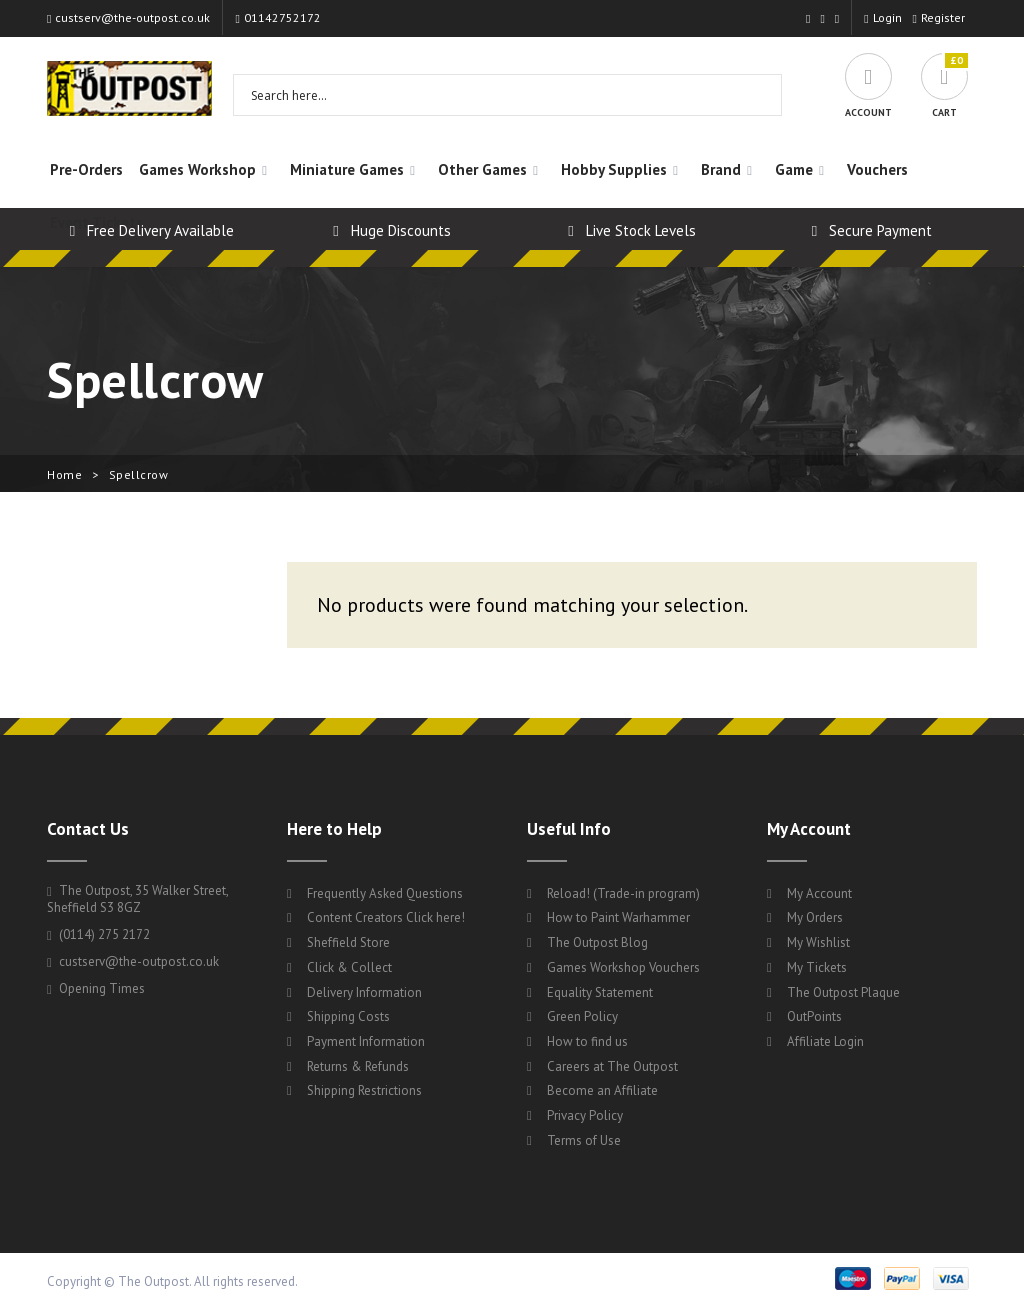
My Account (819, 893)
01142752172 (277, 17)
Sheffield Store (348, 942)
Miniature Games (347, 169)
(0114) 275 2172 (98, 934)
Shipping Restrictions (364, 1090)
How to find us (587, 1041)
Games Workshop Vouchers (623, 967)
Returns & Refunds (358, 1066)
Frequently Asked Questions (385, 893)
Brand (721, 169)
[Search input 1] (494, 95)
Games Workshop (197, 169)
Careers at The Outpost (612, 1066)
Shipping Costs (348, 1016)
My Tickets (817, 967)
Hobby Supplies (614, 169)
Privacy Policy (585, 1115)
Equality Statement (600, 992)
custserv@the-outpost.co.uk (128, 17)
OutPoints (814, 1016)
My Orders (815, 917)
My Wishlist (818, 942)
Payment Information (366, 1041)
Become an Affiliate (602, 1090)
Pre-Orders (86, 169)
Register (939, 17)
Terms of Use (584, 1140)
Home (64, 474)
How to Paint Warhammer (618, 917)
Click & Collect (349, 967)
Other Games (482, 169)
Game (794, 169)
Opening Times (96, 988)
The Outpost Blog (597, 942)
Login (882, 17)
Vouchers (877, 169)
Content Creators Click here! (386, 917)
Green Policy (582, 1016)
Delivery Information (364, 992)
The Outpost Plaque (843, 992)
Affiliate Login (825, 1041)
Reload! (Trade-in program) (623, 893)
